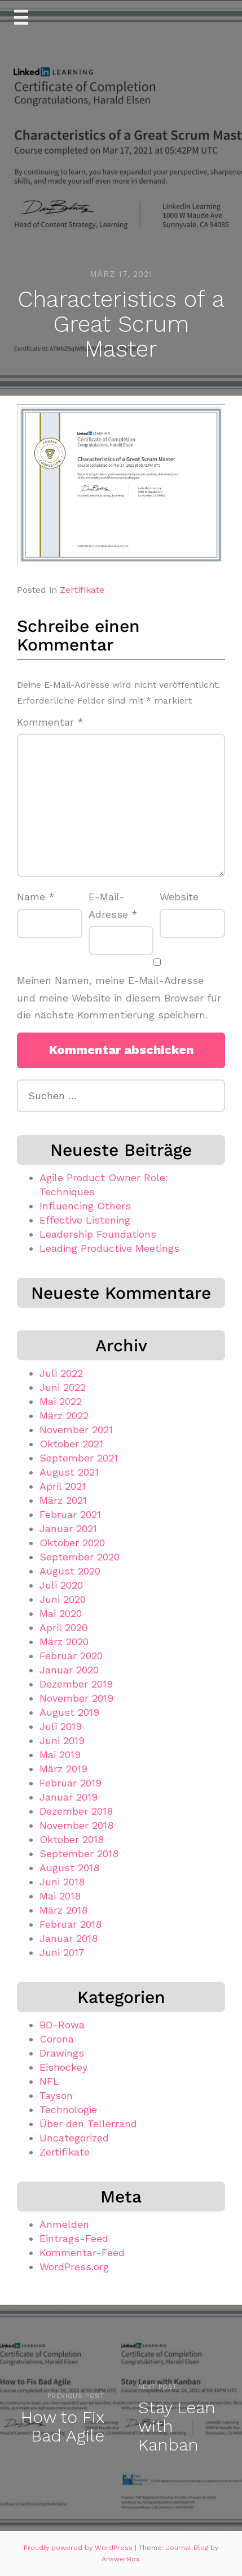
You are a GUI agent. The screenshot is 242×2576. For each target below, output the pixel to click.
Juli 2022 (61, 1373)
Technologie (68, 2109)
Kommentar (50, 722)
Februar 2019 (70, 1783)
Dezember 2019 (76, 1684)
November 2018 (76, 1825)
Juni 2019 (62, 1740)
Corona (56, 2039)
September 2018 (78, 1853)
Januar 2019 (68, 1797)
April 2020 (63, 1627)
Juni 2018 (62, 1882)
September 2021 (78, 1458)
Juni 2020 (62, 1599)
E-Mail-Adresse (113, 905)
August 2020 (69, 1571)
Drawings (61, 2053)
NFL (49, 2081)
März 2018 (63, 1910)
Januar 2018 (68, 1938)
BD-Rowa (62, 2025)
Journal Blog (188, 2548)
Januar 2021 (68, 1528)
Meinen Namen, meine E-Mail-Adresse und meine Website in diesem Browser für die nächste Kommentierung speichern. (119, 997)
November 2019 (76, 1698)
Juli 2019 (60, 1726)
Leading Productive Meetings (109, 1248)
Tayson (56, 2095)
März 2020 (64, 1641)
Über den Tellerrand (88, 2124)
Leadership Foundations (97, 1234)
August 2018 (69, 1868)
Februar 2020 (71, 1656)
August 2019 (69, 1712)
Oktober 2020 (72, 1543)
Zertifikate (82, 589)
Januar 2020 (69, 1670)
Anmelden (64, 2224)
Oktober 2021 (71, 1444)
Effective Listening (84, 1220)
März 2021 (63, 1500)
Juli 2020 (61, 1585)
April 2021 (62, 1486)
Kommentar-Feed (82, 2252)
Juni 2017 (62, 1952)
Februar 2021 (70, 1514)
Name (36, 897)
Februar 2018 (70, 1924)
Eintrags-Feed (73, 2238)
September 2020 (79, 1557)
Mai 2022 (60, 1401)
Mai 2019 (60, 1754)
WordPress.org (74, 2267)
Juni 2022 (62, 1387)
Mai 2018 (60, 1896)
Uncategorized (74, 2138)
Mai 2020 (60, 1613)
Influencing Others (85, 1206)
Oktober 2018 (71, 1839)
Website (179, 897)
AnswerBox (120, 2559)
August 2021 (69, 1472)
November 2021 (76, 1430)
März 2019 (63, 1769)
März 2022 (64, 1415)
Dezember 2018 (76, 1811)
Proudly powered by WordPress (79, 2548)
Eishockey (63, 2067)
